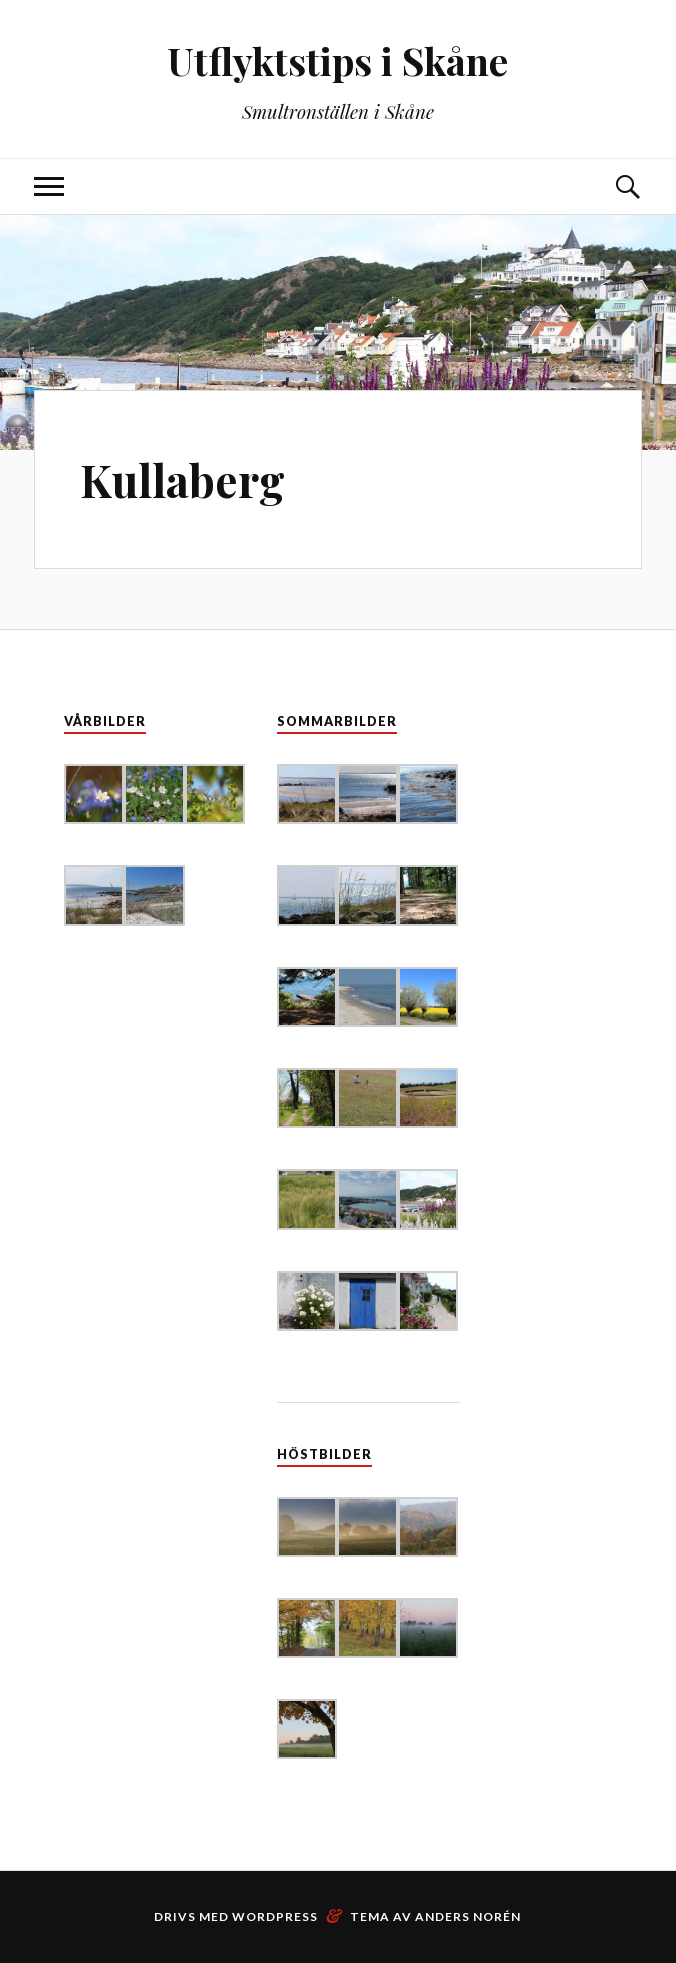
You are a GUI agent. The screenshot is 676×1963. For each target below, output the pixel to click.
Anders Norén (468, 1916)
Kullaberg (182, 479)
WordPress (275, 1916)
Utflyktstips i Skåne (337, 60)
